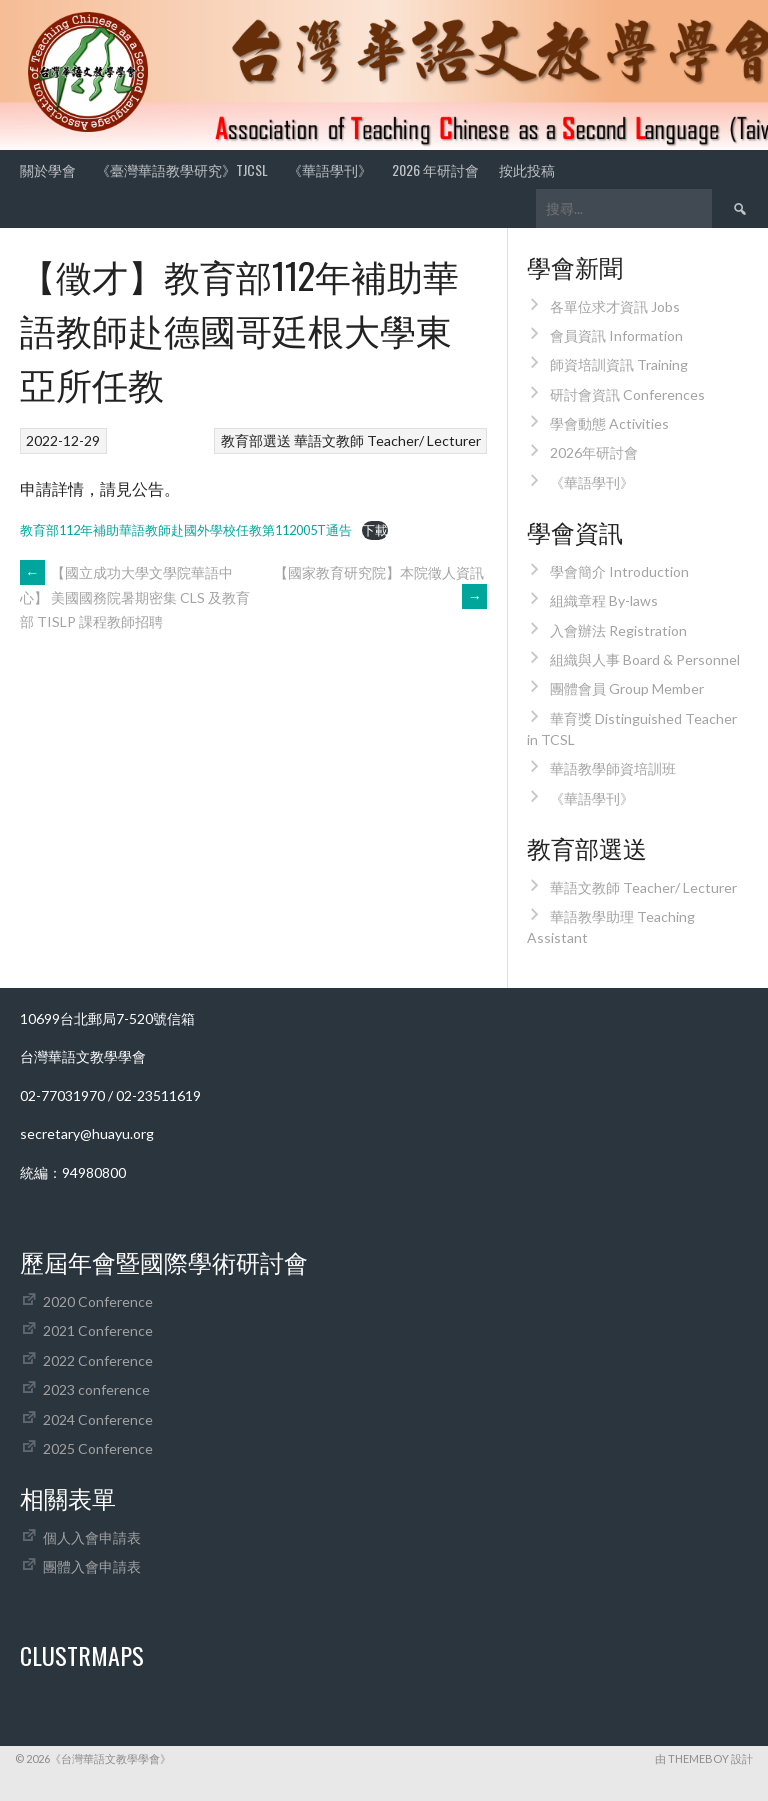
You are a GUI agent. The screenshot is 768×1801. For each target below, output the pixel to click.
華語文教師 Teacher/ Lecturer (387, 440)
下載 (375, 530)
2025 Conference (98, 1448)
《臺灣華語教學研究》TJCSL (182, 169)
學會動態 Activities (609, 423)
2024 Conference (98, 1419)
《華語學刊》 (330, 169)
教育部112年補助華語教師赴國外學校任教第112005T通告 (186, 530)
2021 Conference (98, 1330)
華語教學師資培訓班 (613, 768)
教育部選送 (256, 440)
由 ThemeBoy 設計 (704, 1758)
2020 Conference (98, 1301)
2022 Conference (98, 1360)
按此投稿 (527, 169)
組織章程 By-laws (604, 600)
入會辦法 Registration (618, 630)
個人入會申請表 (92, 1537)
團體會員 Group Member (627, 688)
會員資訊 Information (616, 335)
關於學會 (48, 169)
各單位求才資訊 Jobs (615, 306)
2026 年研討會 (435, 169)
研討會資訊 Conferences (627, 394)
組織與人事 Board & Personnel (645, 659)
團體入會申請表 (92, 1566)
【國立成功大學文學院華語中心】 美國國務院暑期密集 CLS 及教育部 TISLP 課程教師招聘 (135, 597)
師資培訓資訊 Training (619, 364)
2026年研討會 (594, 452)
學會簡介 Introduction (619, 571)
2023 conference (96, 1389)
